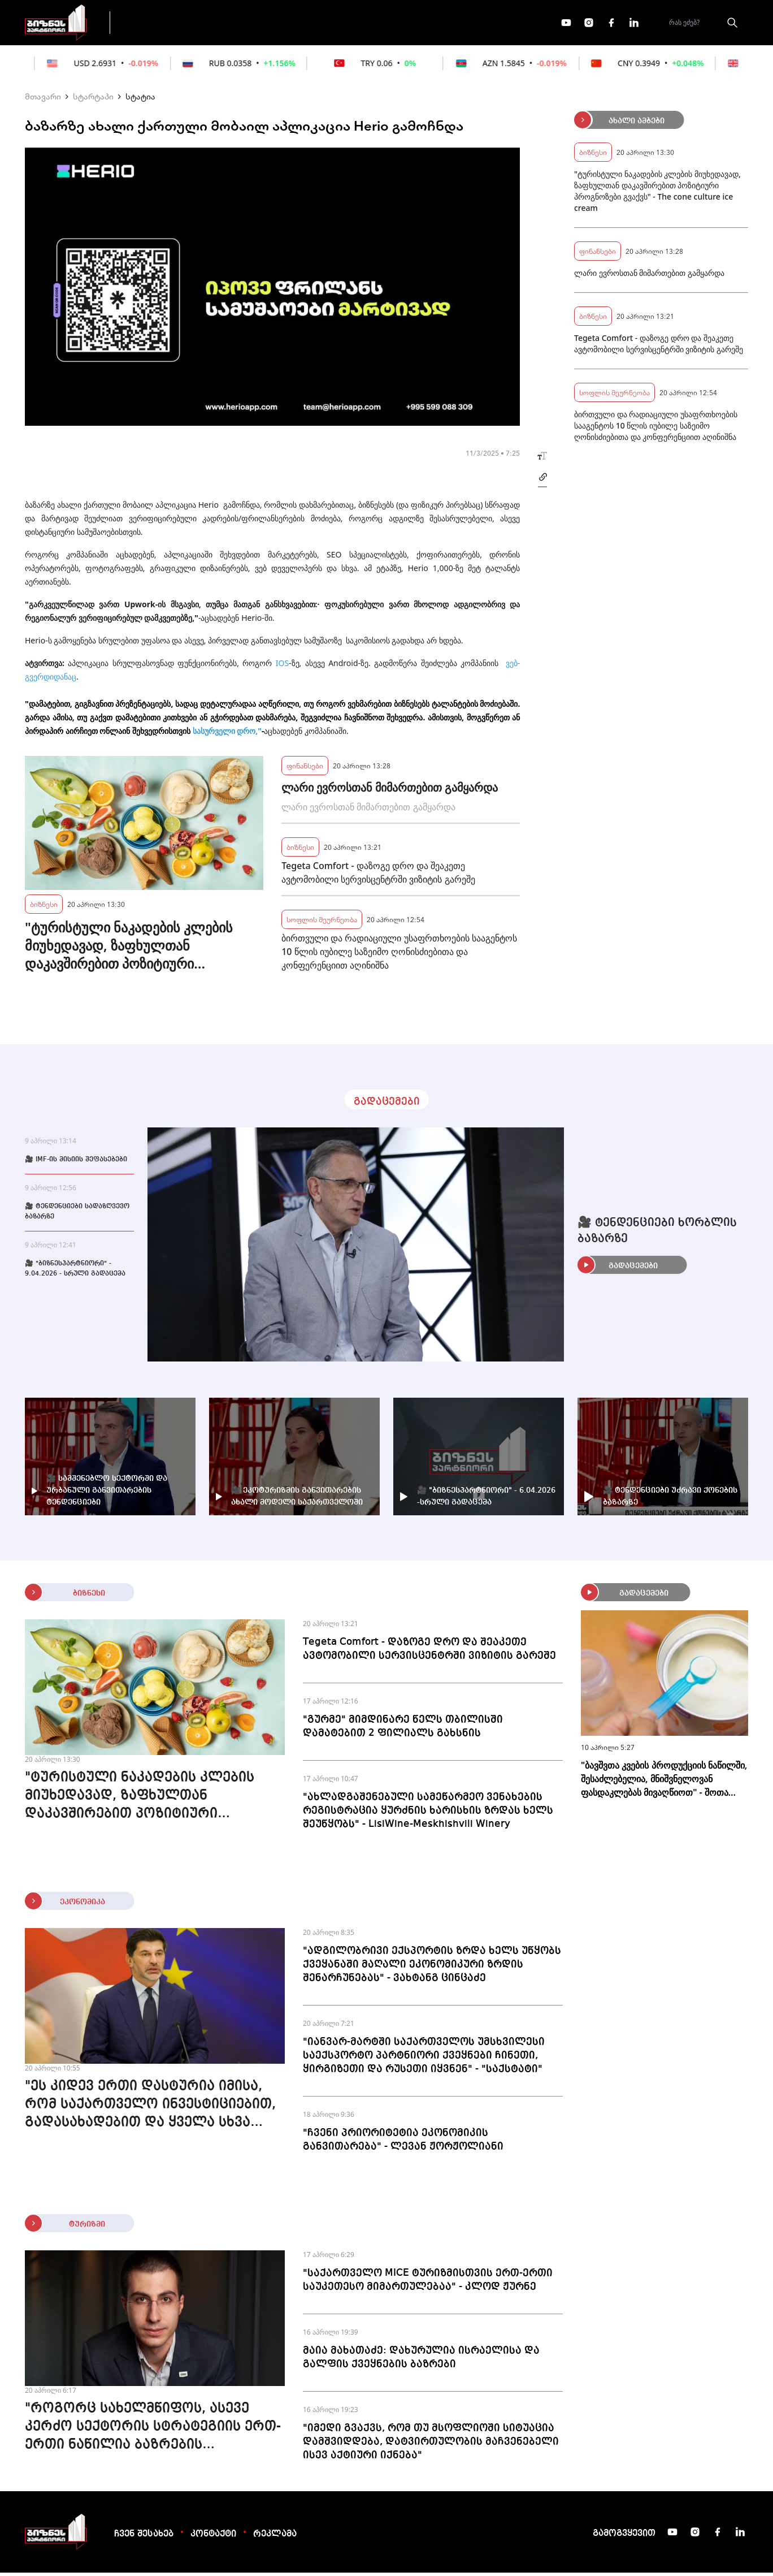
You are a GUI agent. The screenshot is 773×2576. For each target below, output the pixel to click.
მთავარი (43, 99)
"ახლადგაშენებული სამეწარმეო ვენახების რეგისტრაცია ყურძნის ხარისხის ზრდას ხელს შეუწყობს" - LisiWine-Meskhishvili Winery (428, 1813)
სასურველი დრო (224, 734)
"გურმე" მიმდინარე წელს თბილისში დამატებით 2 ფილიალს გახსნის (403, 1729)
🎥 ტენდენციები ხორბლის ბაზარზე (657, 1234)
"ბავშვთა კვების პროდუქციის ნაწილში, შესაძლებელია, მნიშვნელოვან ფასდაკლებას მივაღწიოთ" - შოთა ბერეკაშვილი (664, 1782)
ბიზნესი (44, 907)
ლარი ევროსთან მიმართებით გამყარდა (389, 790)
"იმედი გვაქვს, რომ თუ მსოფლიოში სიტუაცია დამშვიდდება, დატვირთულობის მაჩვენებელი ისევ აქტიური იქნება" (431, 2444)
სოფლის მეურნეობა (321, 922)
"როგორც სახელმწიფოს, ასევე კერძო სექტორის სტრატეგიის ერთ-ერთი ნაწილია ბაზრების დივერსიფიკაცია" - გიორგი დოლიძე (153, 2431)
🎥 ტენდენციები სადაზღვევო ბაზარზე (77, 1215)
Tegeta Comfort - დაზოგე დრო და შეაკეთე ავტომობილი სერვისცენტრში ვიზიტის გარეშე (378, 876)
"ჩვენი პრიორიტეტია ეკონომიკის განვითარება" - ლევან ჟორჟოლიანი (403, 2143)
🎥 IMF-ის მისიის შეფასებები (76, 1163)
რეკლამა (275, 2537)
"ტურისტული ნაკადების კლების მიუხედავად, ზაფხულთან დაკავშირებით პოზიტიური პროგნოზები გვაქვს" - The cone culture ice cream (129, 949)
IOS (282, 666)
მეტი (383, 24)
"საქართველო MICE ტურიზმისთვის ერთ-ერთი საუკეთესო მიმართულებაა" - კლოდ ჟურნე (428, 2283)
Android (343, 666)
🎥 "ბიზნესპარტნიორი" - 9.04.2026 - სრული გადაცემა (75, 1272)
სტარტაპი (93, 99)
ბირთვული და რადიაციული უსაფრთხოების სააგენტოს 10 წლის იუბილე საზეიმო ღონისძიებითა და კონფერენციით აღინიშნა (399, 955)
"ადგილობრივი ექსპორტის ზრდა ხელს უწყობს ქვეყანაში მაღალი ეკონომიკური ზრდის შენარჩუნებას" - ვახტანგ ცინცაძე (432, 1967)
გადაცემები (168, 23)
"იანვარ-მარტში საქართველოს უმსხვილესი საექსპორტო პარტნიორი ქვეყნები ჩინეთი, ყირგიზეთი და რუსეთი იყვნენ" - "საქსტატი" (424, 2058)
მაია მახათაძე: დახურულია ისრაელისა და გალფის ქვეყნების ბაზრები (421, 2360)
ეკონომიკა (320, 23)
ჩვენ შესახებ (143, 2537)
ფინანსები (245, 23)
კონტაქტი (213, 2537)
